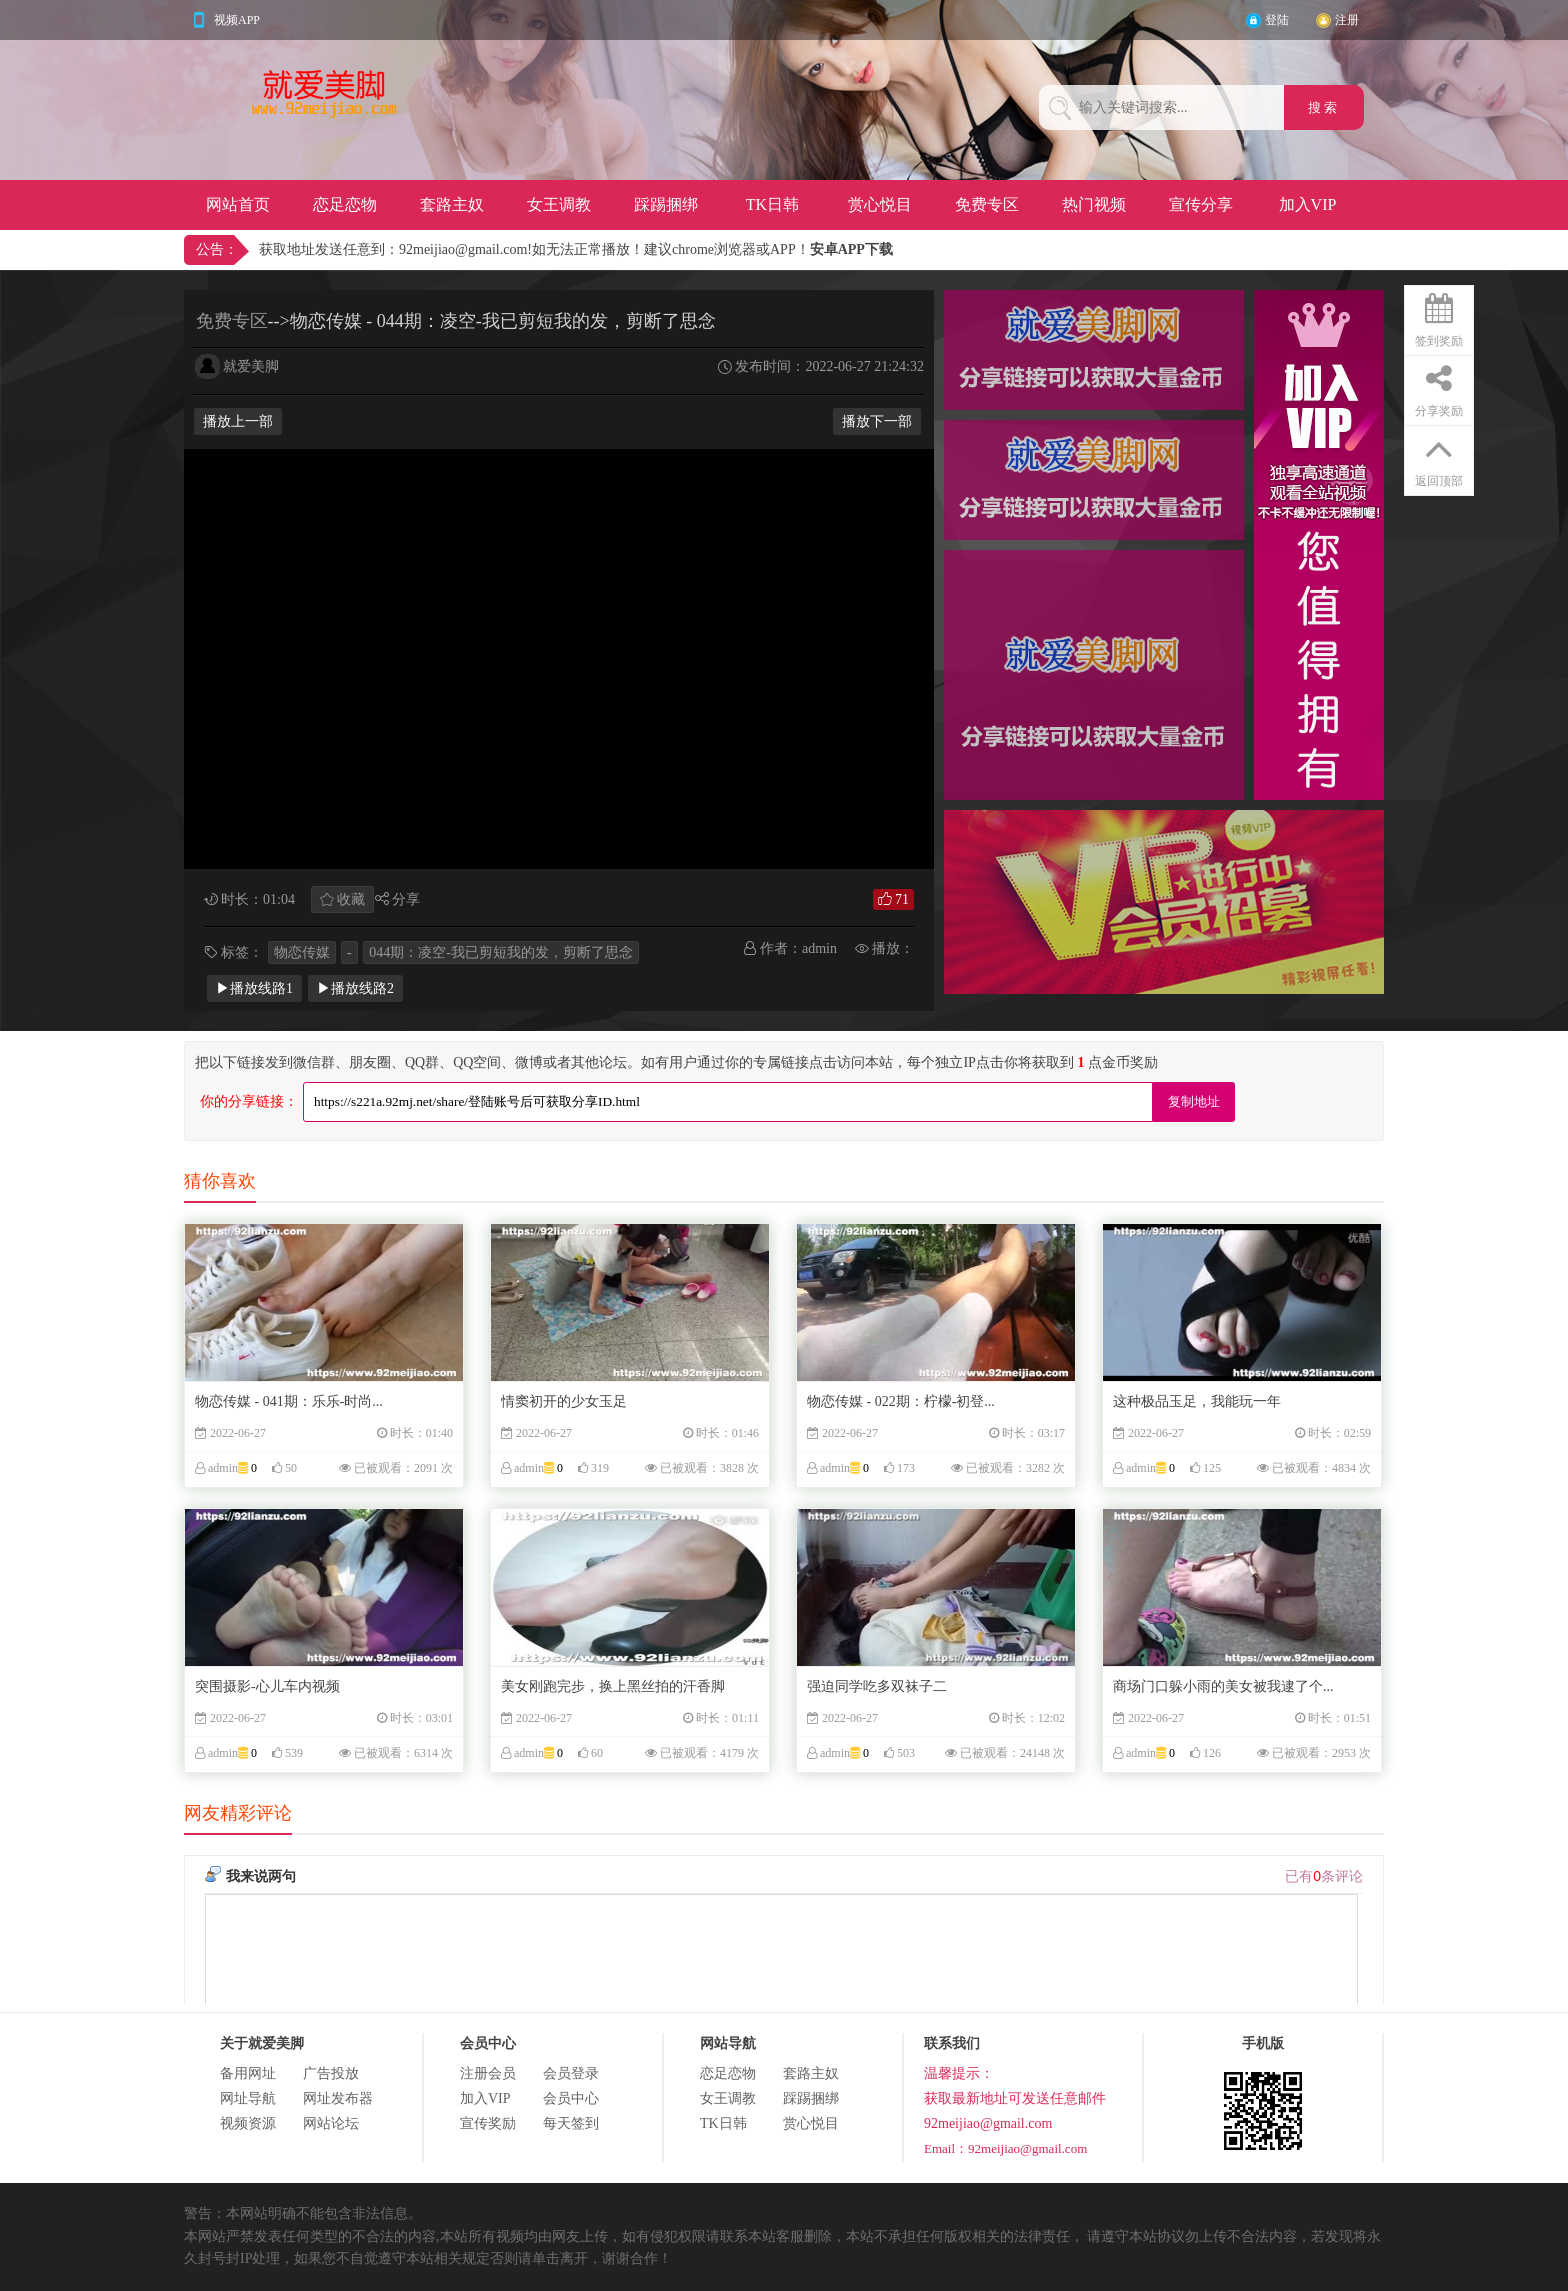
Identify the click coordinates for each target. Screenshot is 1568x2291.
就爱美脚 (251, 366)
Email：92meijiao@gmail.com (1005, 2148)
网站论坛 (331, 2123)
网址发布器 (338, 2098)
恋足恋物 (345, 204)
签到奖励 (1439, 317)
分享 (406, 899)
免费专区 (987, 204)
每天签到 (571, 2123)
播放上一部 (238, 421)
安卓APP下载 (851, 249)
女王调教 (559, 204)
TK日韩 (772, 204)
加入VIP (1308, 204)
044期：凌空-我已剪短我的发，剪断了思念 (501, 952)
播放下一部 (877, 421)
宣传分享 (1201, 204)
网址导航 (248, 2098)
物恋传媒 (302, 952)
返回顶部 (1439, 457)
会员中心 (571, 2098)
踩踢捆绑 (666, 204)
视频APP (237, 20)
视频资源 (248, 2123)
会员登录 (571, 2073)
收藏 (351, 899)
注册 (1347, 20)
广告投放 (331, 2073)
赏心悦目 (880, 204)
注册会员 (488, 2073)
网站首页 (238, 204)
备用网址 (248, 2073)
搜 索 (1324, 107)
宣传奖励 (488, 2123)
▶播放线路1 (254, 988)
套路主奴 (452, 204)
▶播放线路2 (355, 988)
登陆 (1277, 20)
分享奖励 (1439, 387)
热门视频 (1094, 204)
